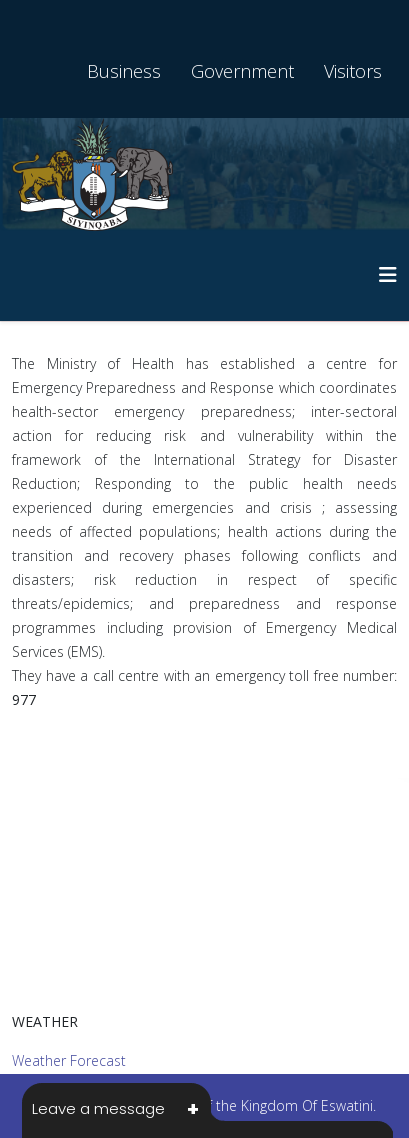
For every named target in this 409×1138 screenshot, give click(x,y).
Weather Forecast (69, 1060)
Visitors (353, 71)
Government (242, 71)
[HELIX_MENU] (388, 274)
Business (124, 71)
